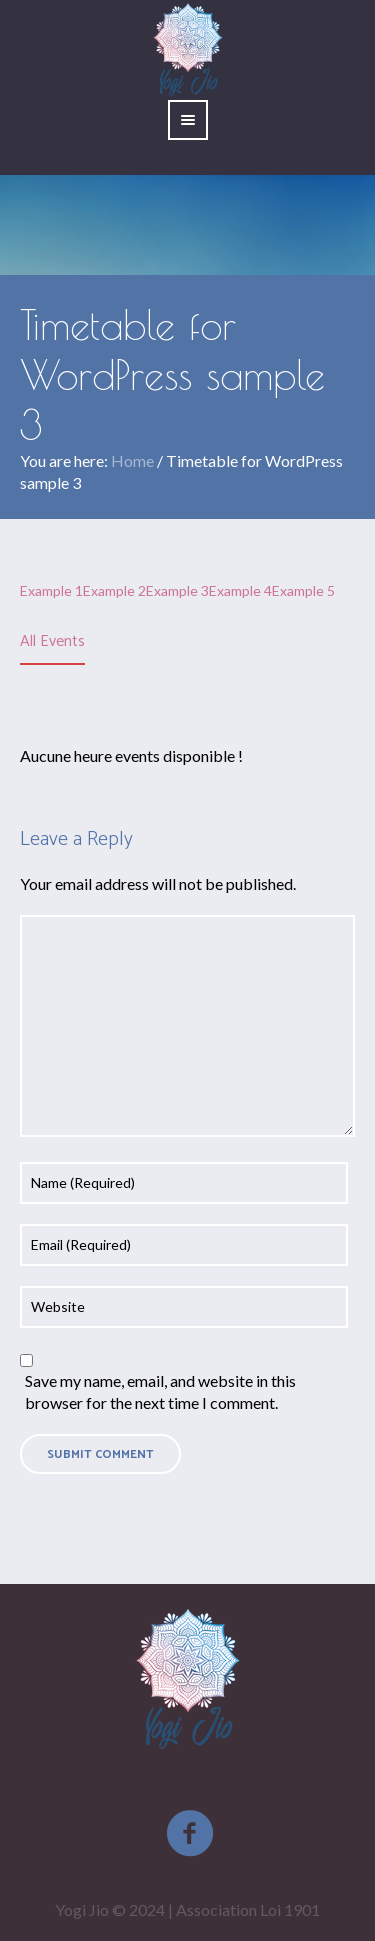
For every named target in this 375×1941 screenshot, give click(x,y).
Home (132, 460)
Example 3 (177, 590)
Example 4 (240, 590)
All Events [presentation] (52, 641)
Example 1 (51, 590)
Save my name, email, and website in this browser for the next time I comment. (160, 1391)
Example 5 (303, 590)
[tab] (52, 643)
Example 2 (114, 590)
